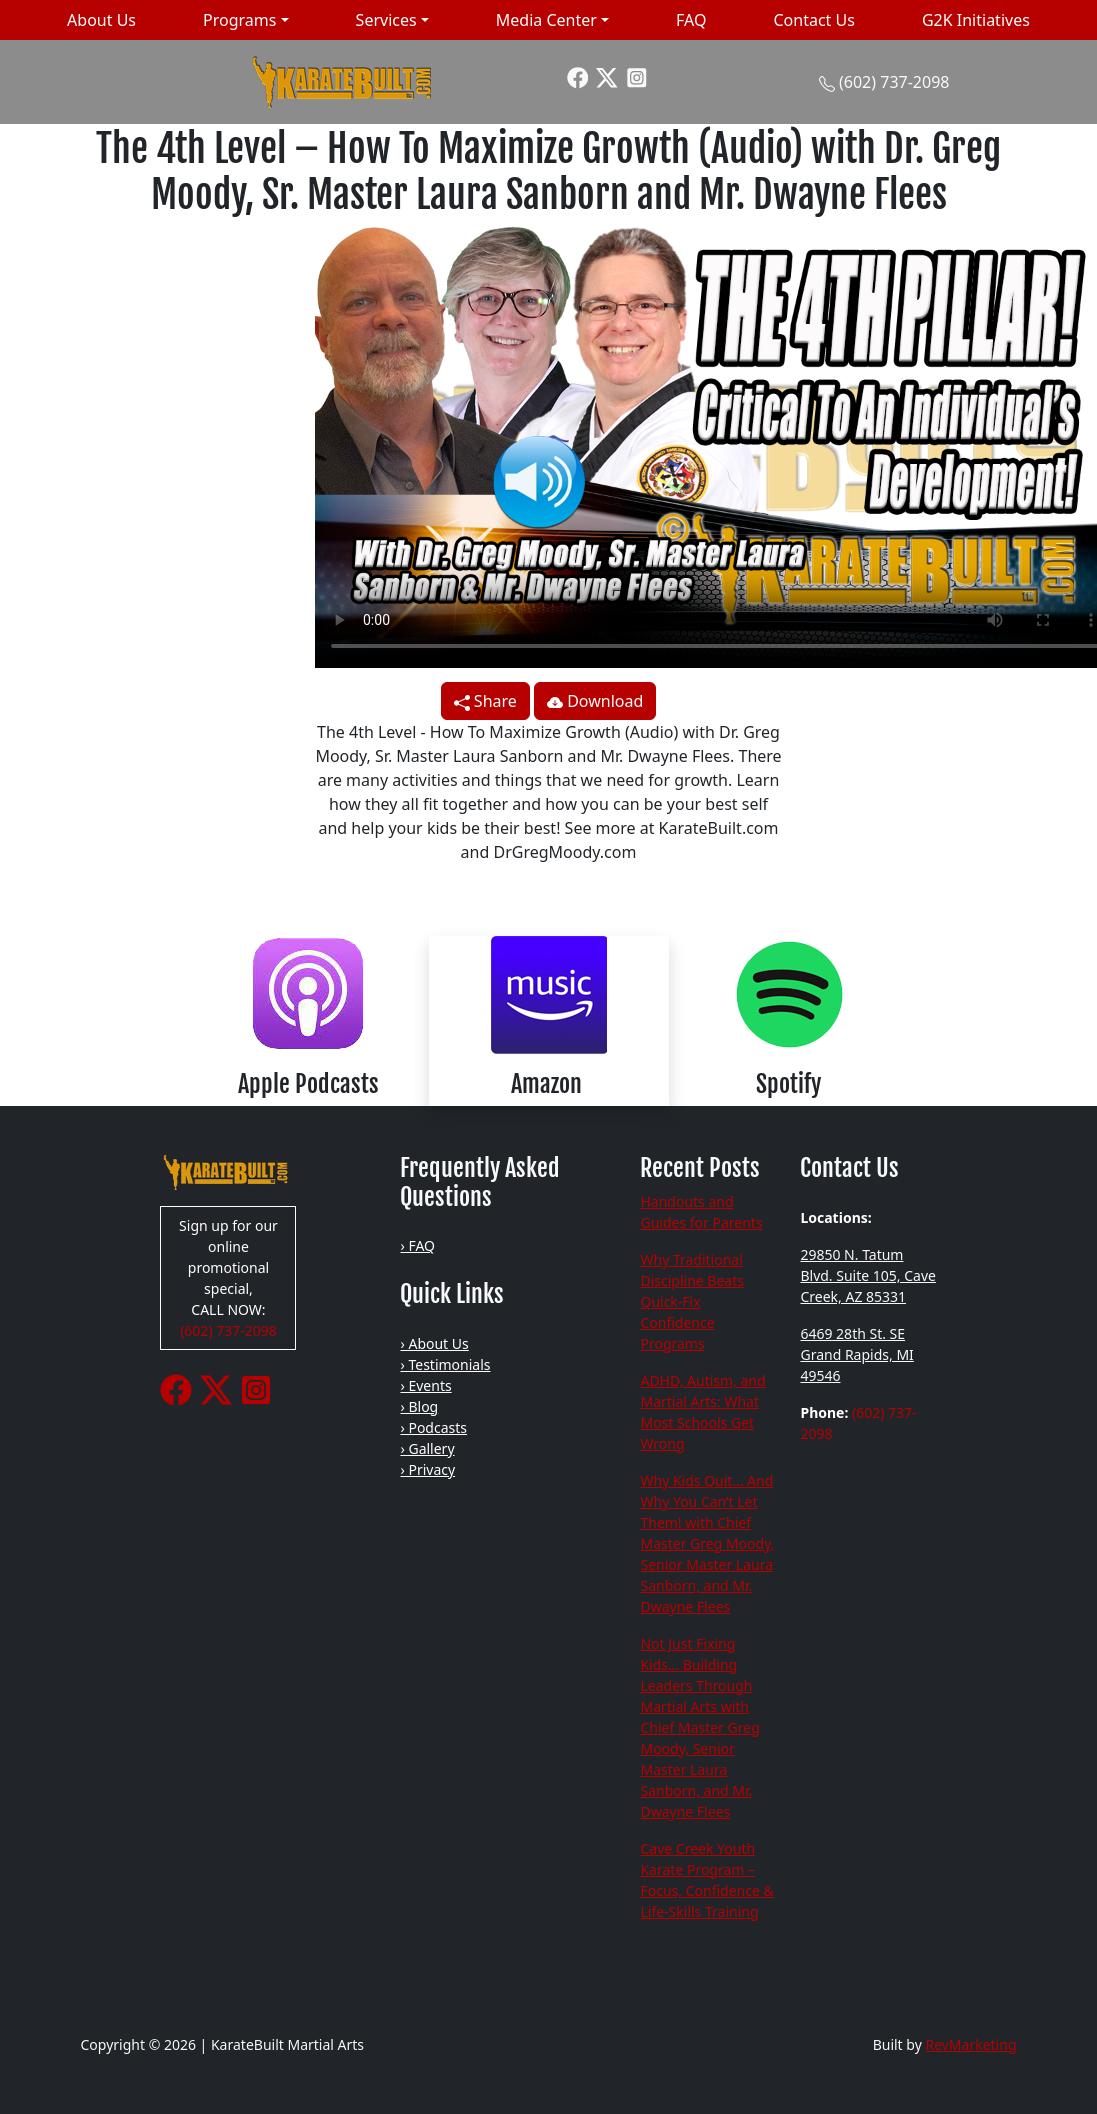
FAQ (691, 20)
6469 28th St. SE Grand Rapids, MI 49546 (856, 1354)
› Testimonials (445, 1364)
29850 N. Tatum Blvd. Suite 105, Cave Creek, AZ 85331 (868, 1275)
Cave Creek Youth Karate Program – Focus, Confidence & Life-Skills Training (706, 1880)
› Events (425, 1385)
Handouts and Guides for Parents (701, 1212)
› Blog (419, 1406)
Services (386, 20)
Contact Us (813, 20)
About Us (101, 20)
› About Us (434, 1343)
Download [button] (595, 701)
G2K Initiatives (976, 20)
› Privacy (427, 1469)
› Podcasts (433, 1427)
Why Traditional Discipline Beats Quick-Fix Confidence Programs (692, 1301)
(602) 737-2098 (894, 82)
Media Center (546, 20)
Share (485, 701)
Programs (239, 20)
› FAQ (417, 1245)
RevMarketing (970, 2044)
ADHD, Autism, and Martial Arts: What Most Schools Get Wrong (702, 1412)
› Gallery (427, 1448)
